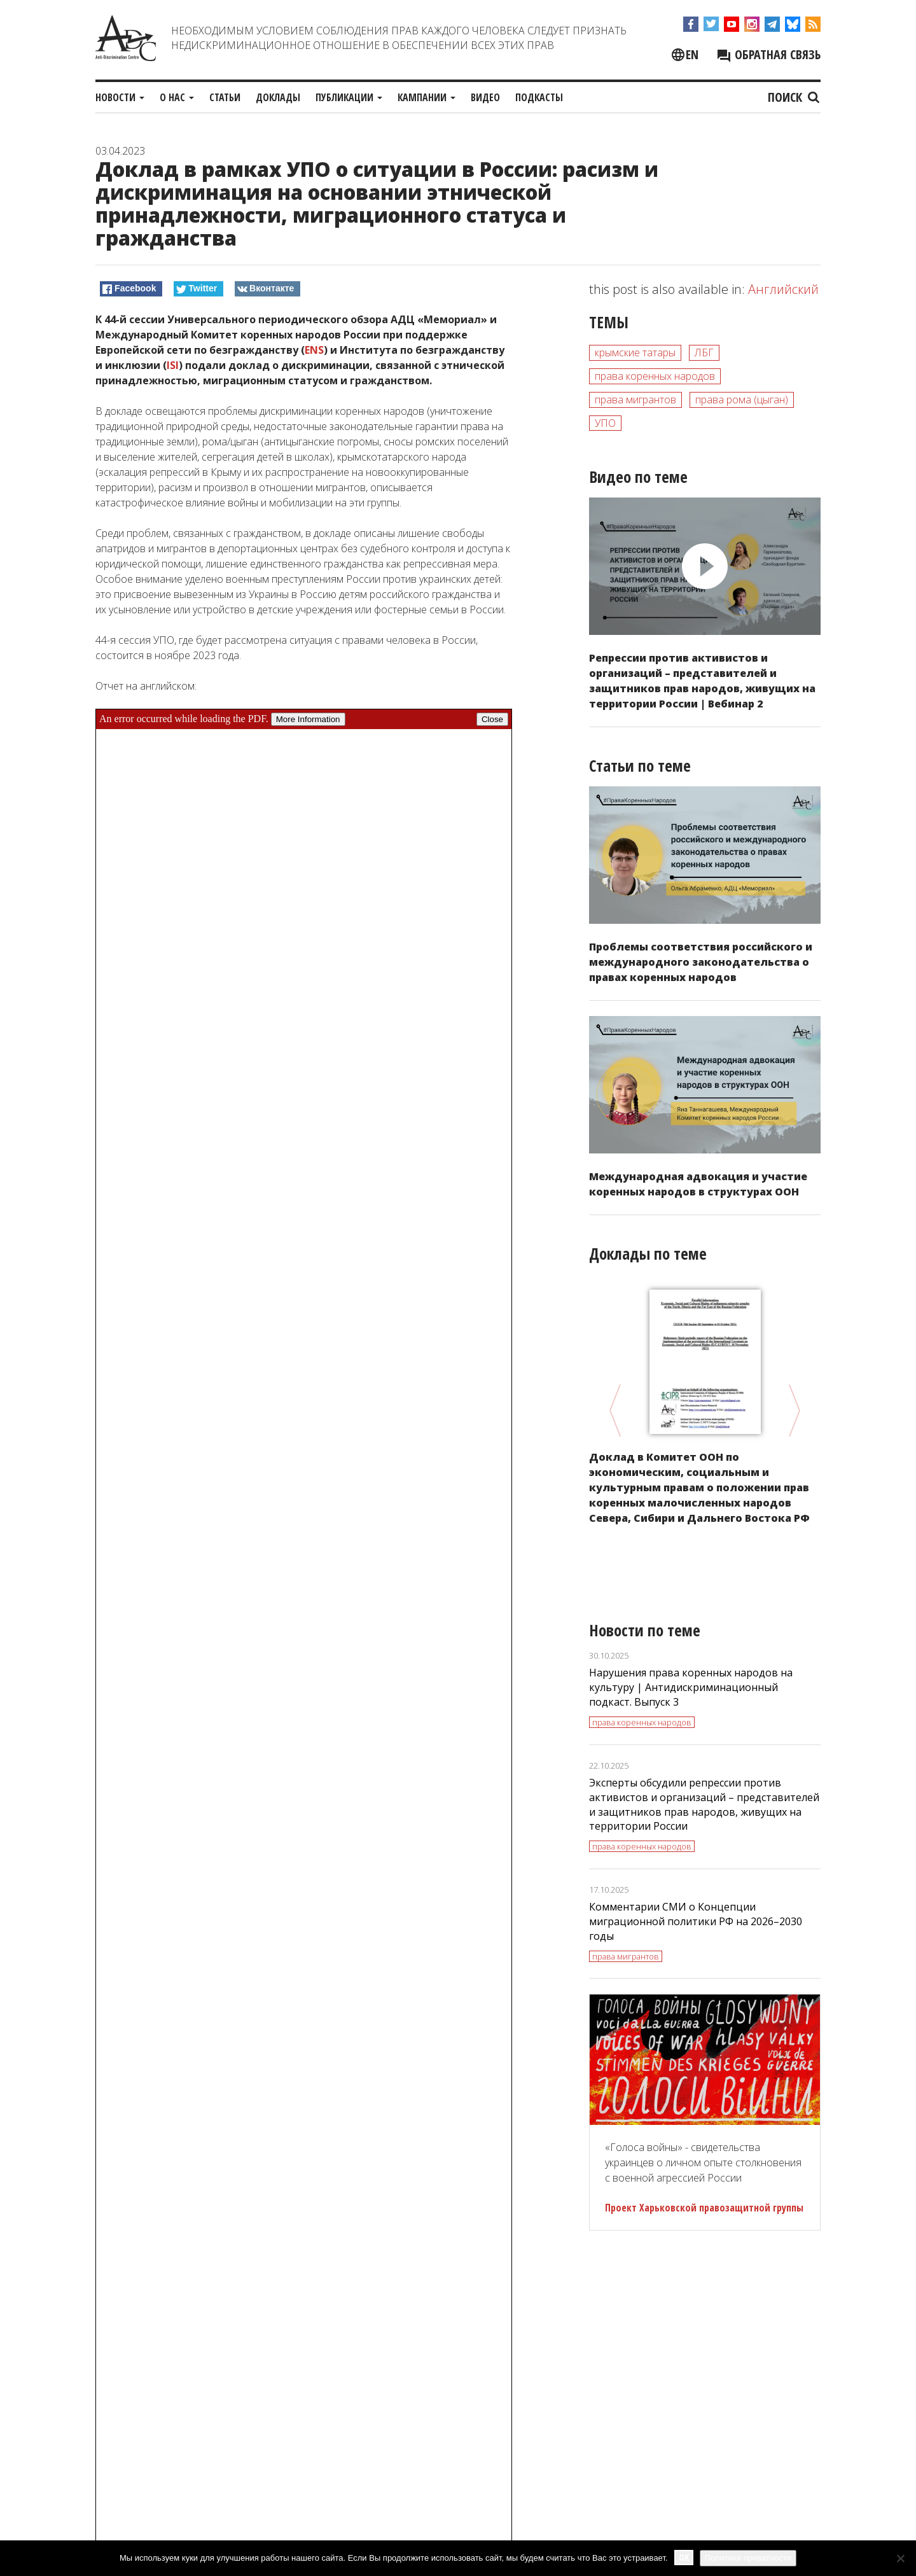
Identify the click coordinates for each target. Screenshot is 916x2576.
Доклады (278, 97)
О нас (177, 97)
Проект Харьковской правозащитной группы (704, 2208)
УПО (605, 423)
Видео (485, 97)
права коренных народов (655, 376)
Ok (684, 2557)
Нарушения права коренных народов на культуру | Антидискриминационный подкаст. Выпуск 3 (691, 1687)
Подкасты (539, 97)
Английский (783, 289)
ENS (314, 350)
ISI (173, 365)
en (692, 54)
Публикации (349, 97)
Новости (119, 97)
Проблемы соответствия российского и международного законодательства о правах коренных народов (700, 962)
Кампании (426, 97)
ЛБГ (704, 352)
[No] (900, 2558)
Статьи (224, 97)
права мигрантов (635, 400)
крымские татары (635, 352)
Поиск (794, 97)
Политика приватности (748, 2558)
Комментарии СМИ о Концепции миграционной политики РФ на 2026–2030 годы (695, 1921)
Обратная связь (768, 54)
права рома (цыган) (741, 400)
